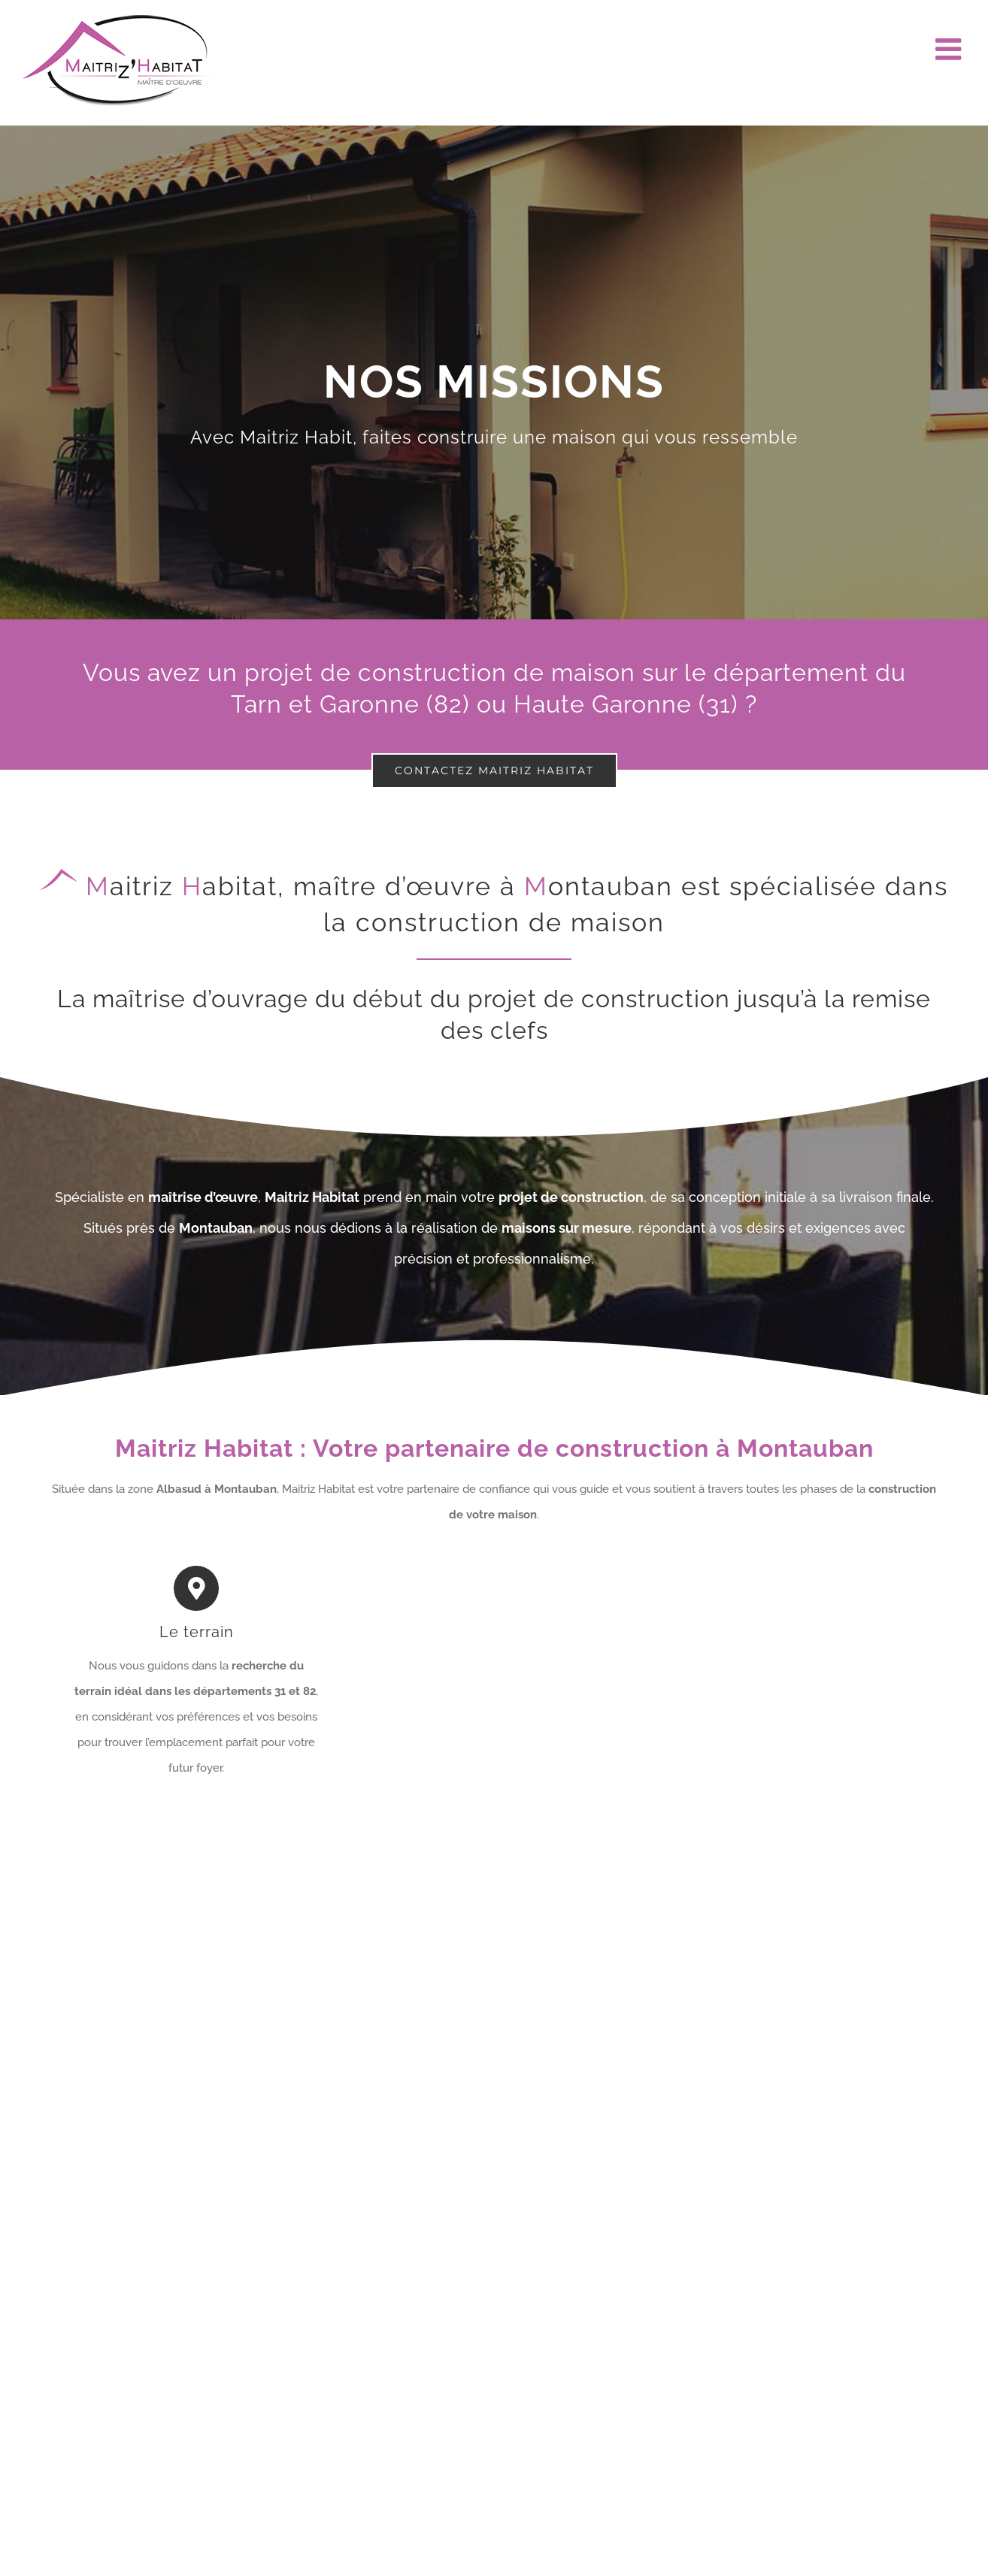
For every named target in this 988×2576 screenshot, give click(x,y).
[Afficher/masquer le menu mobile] (950, 49)
